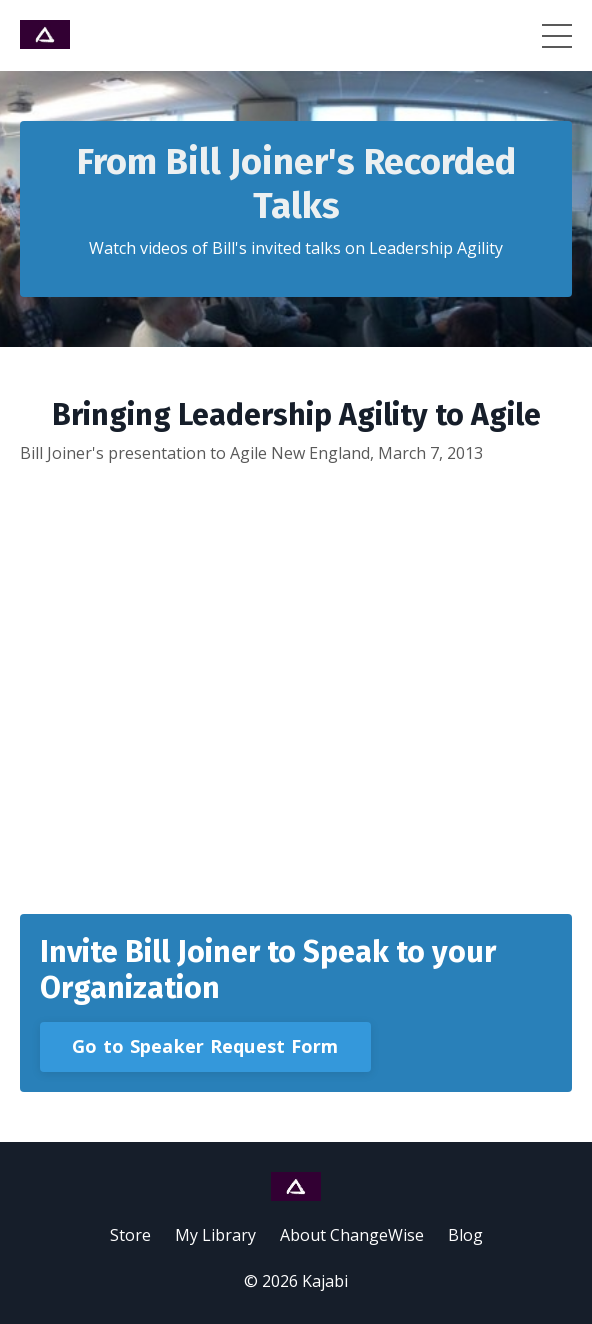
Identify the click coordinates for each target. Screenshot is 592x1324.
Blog (465, 1235)
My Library (215, 1235)
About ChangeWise (352, 1235)
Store (130, 1235)
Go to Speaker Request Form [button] (205, 1046)
